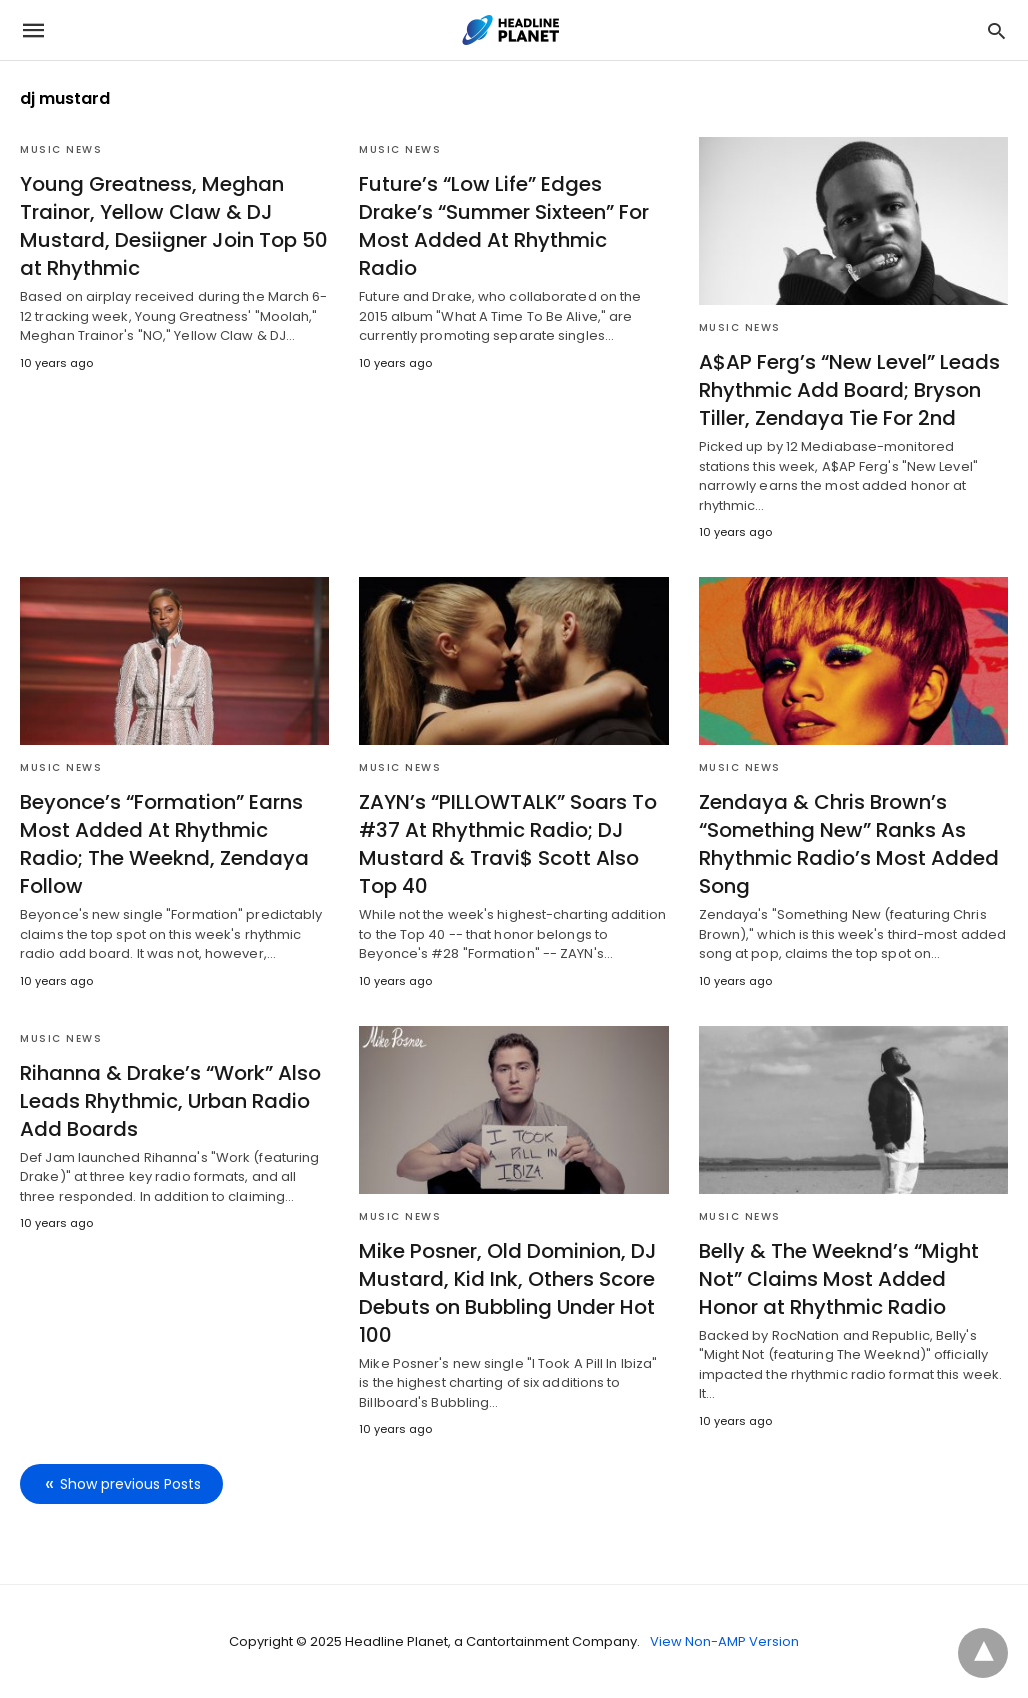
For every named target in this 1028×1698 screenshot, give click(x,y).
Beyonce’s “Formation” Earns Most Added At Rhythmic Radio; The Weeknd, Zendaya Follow (164, 844)
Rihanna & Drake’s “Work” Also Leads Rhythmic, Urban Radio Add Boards (170, 1101)
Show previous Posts (130, 1484)
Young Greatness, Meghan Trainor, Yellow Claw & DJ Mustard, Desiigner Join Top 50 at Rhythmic (174, 226)
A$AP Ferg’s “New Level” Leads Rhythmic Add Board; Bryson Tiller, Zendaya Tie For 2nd (849, 390)
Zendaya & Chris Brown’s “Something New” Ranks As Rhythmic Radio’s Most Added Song (849, 844)
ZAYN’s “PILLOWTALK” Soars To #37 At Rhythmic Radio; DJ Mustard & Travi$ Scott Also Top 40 (508, 844)
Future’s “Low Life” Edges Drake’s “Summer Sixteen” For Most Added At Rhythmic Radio (504, 226)
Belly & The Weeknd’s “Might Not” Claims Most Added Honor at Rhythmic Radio (839, 1279)
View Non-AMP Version (724, 1641)
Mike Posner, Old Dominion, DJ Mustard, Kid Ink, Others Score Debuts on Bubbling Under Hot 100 (508, 1293)
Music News (61, 149)
